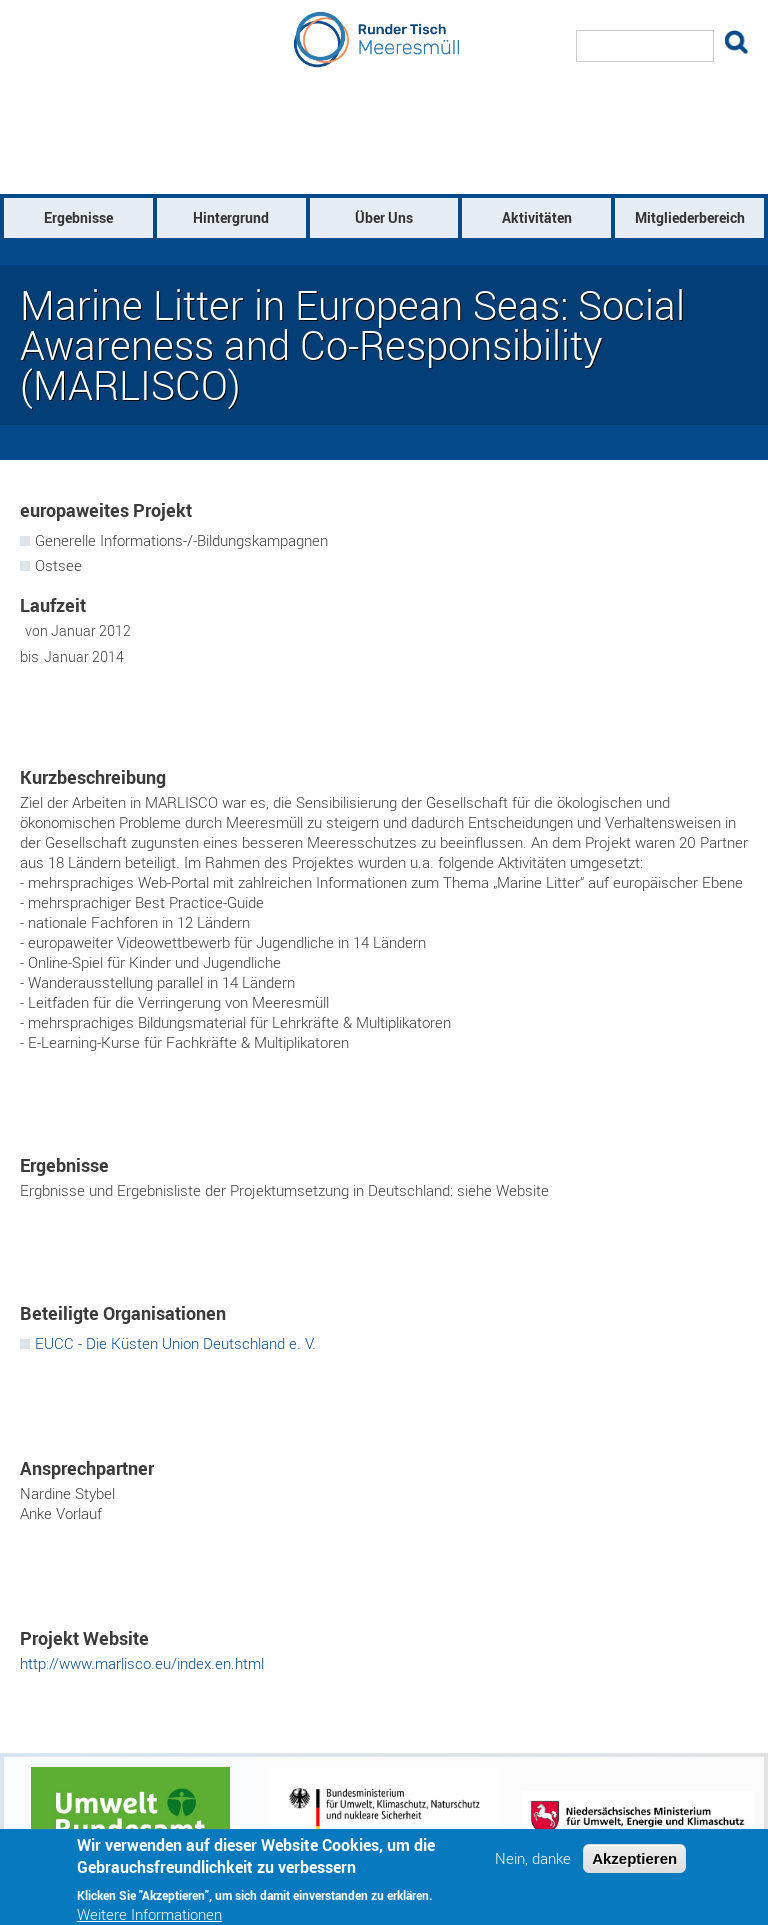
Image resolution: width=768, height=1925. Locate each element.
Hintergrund (231, 217)
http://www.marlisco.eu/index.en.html (142, 1663)
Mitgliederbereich (690, 217)
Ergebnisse (78, 217)
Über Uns (384, 217)
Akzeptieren (634, 1866)
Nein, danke (533, 1866)
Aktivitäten (537, 217)
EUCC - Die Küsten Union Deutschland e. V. (175, 1343)
